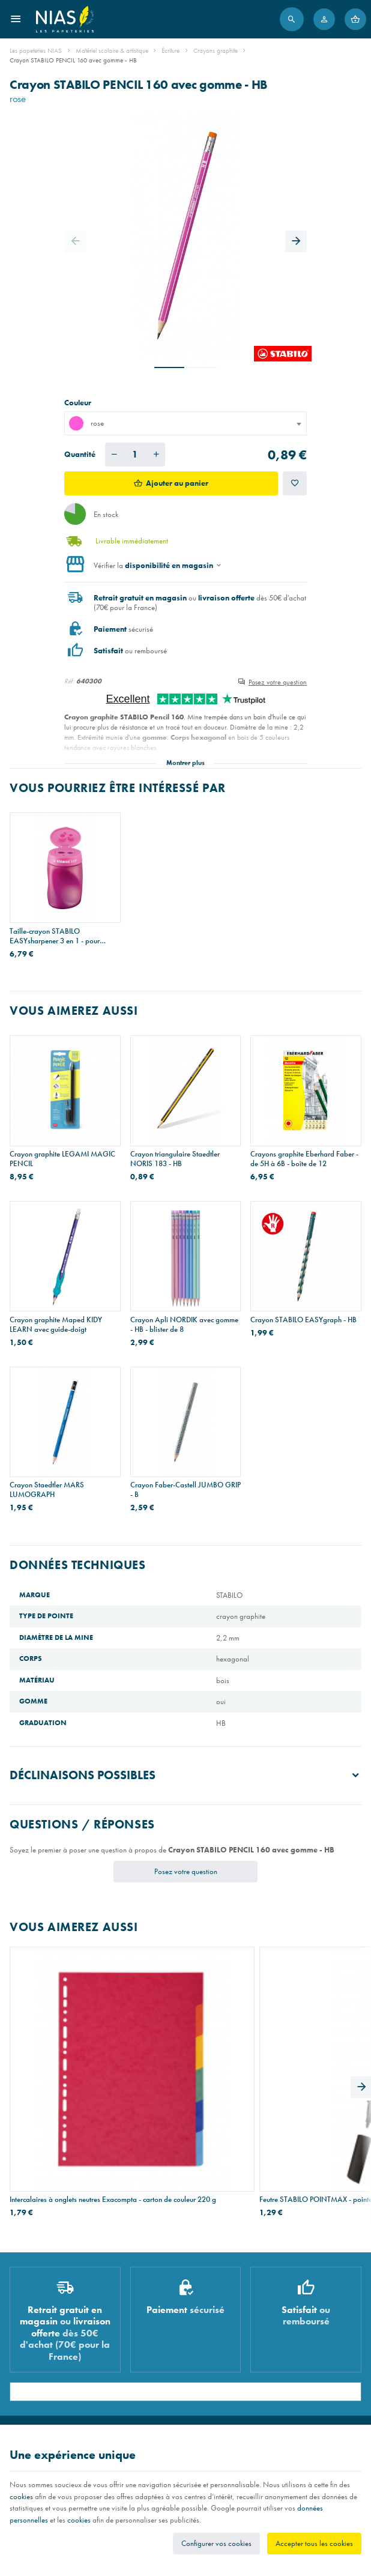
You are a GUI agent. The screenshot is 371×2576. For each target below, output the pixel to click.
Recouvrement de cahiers (45, 2343)
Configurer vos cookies (216, 2543)
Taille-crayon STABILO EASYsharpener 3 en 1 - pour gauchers (55, 936)
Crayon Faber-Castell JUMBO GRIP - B (185, 1489)
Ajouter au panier (177, 483)
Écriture (170, 50)
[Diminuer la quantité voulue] (114, 455)
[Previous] (75, 241)
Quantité (79, 454)
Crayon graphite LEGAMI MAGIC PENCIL (62, 1159)
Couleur (78, 403)
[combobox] (185, 423)
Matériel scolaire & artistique (112, 50)
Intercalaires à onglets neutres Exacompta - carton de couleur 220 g (64, 2070)
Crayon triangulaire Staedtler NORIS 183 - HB (175, 1159)
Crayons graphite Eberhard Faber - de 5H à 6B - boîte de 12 (304, 1159)
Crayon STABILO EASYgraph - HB (303, 1320)
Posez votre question (278, 682)
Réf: (69, 681)
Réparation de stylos (38, 2357)
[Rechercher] (292, 19)
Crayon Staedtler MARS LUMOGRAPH (47, 1489)
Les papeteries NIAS (36, 50)
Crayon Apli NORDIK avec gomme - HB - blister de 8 (184, 1324)
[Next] (296, 241)
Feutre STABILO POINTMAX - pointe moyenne (176, 2070)
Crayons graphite (215, 50)
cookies (21, 2496)
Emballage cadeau (36, 2387)
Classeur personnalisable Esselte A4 (300, 2070)
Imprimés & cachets (37, 2372)
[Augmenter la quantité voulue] (156, 455)
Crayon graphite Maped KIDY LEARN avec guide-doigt (56, 1324)
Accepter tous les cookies (314, 2543)
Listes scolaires (30, 2328)
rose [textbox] (86, 423)
